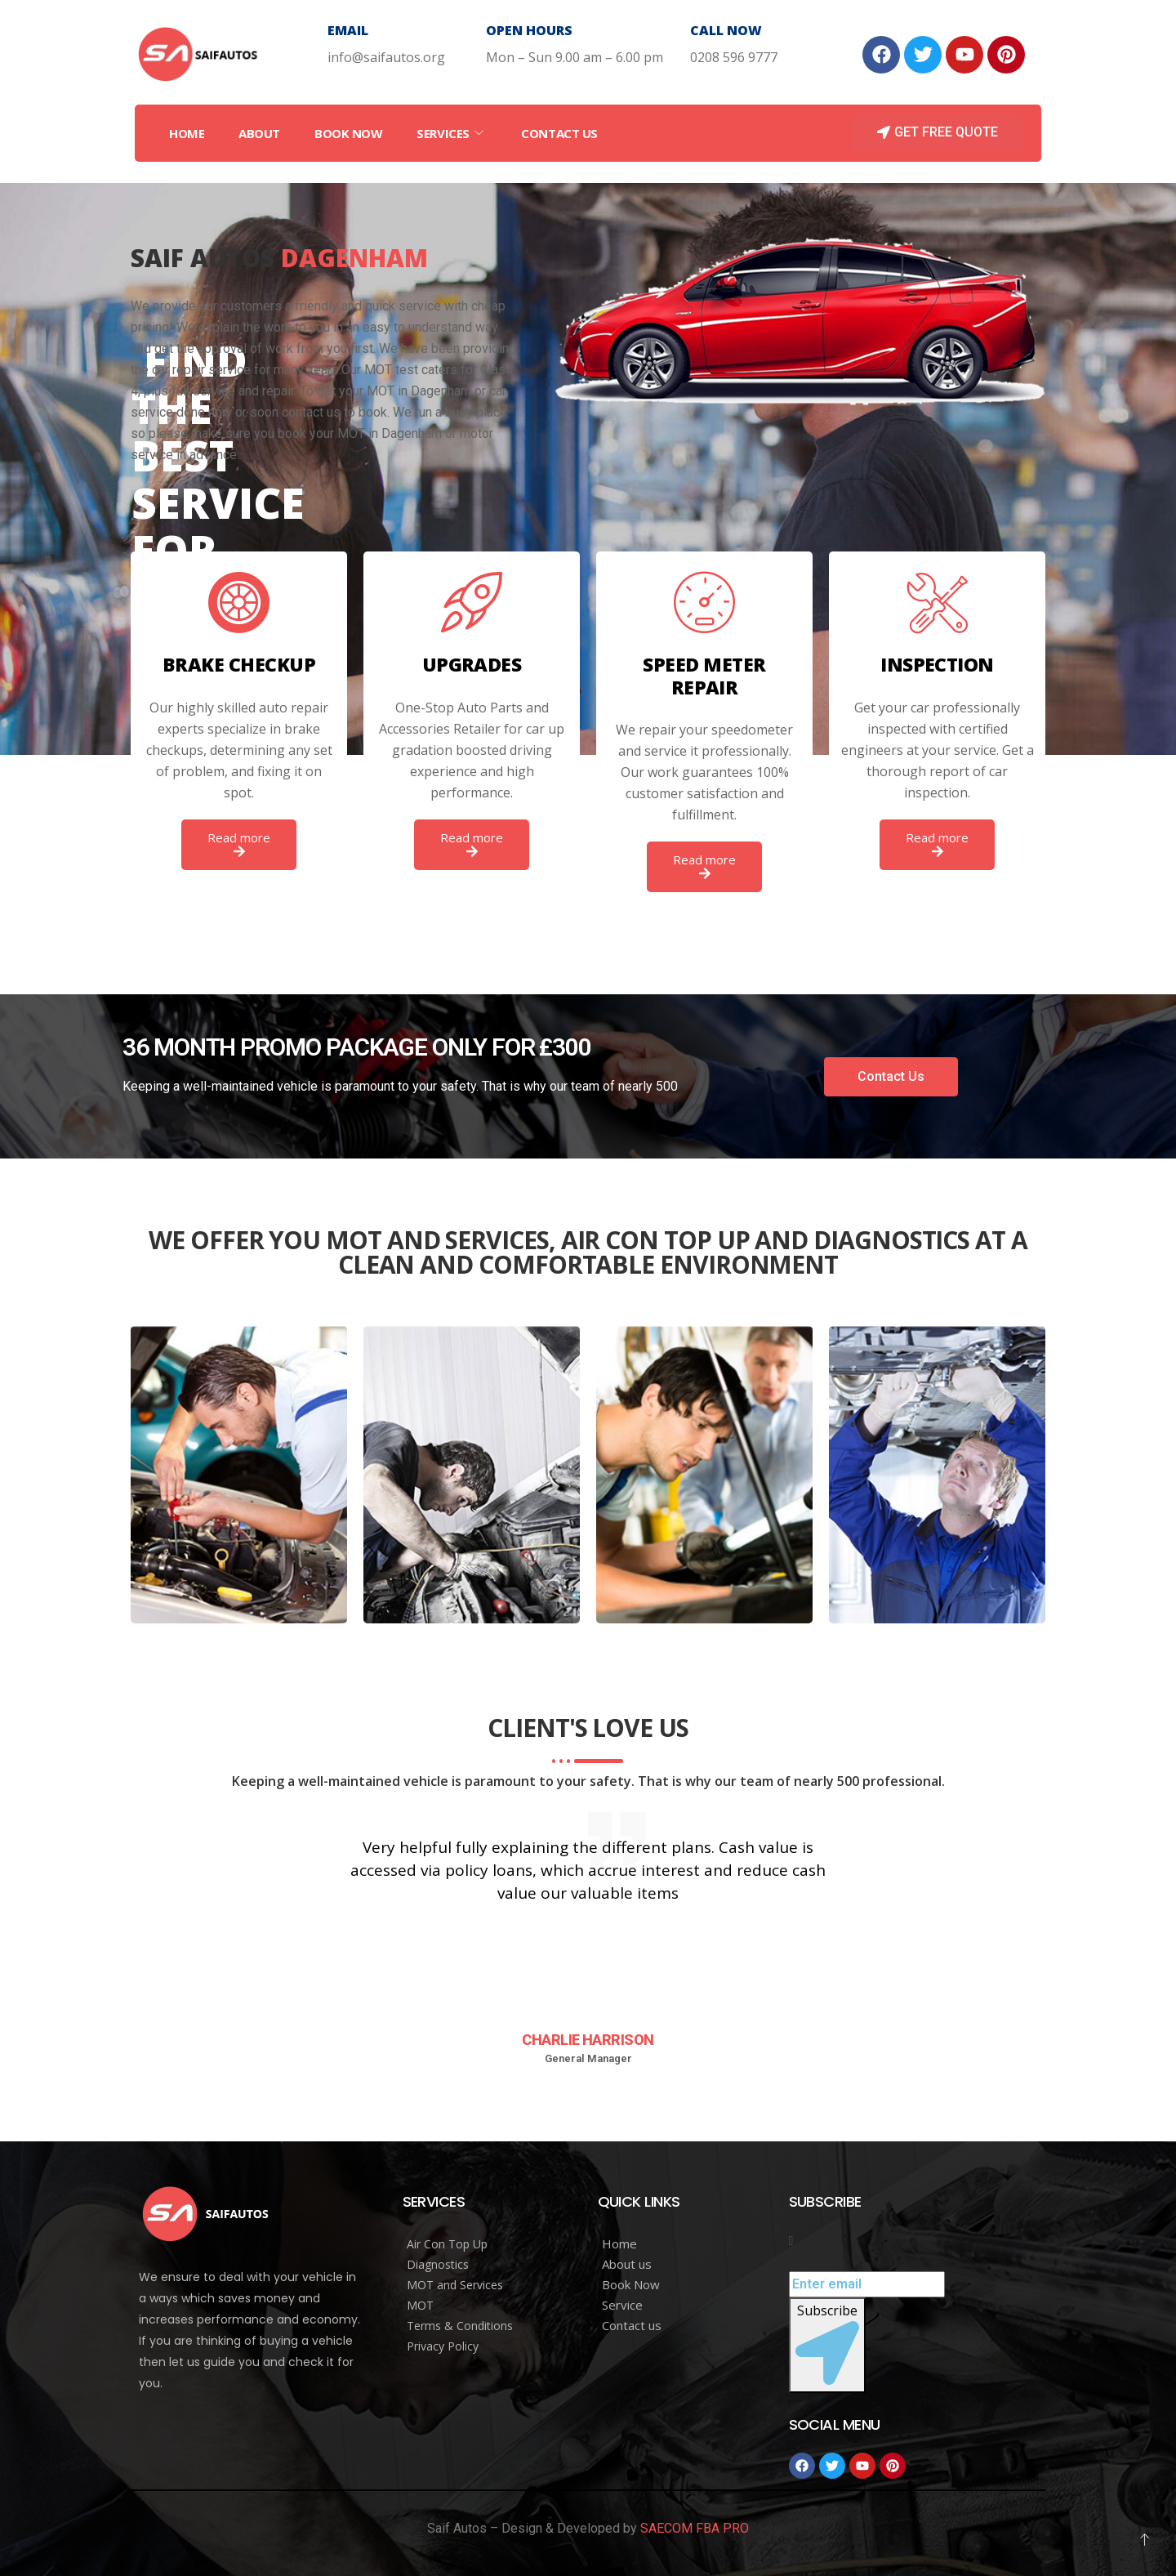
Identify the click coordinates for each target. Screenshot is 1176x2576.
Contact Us (559, 133)
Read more (238, 843)
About (259, 133)
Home (186, 133)
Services (451, 133)
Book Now (348, 133)
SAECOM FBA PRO (694, 2528)
